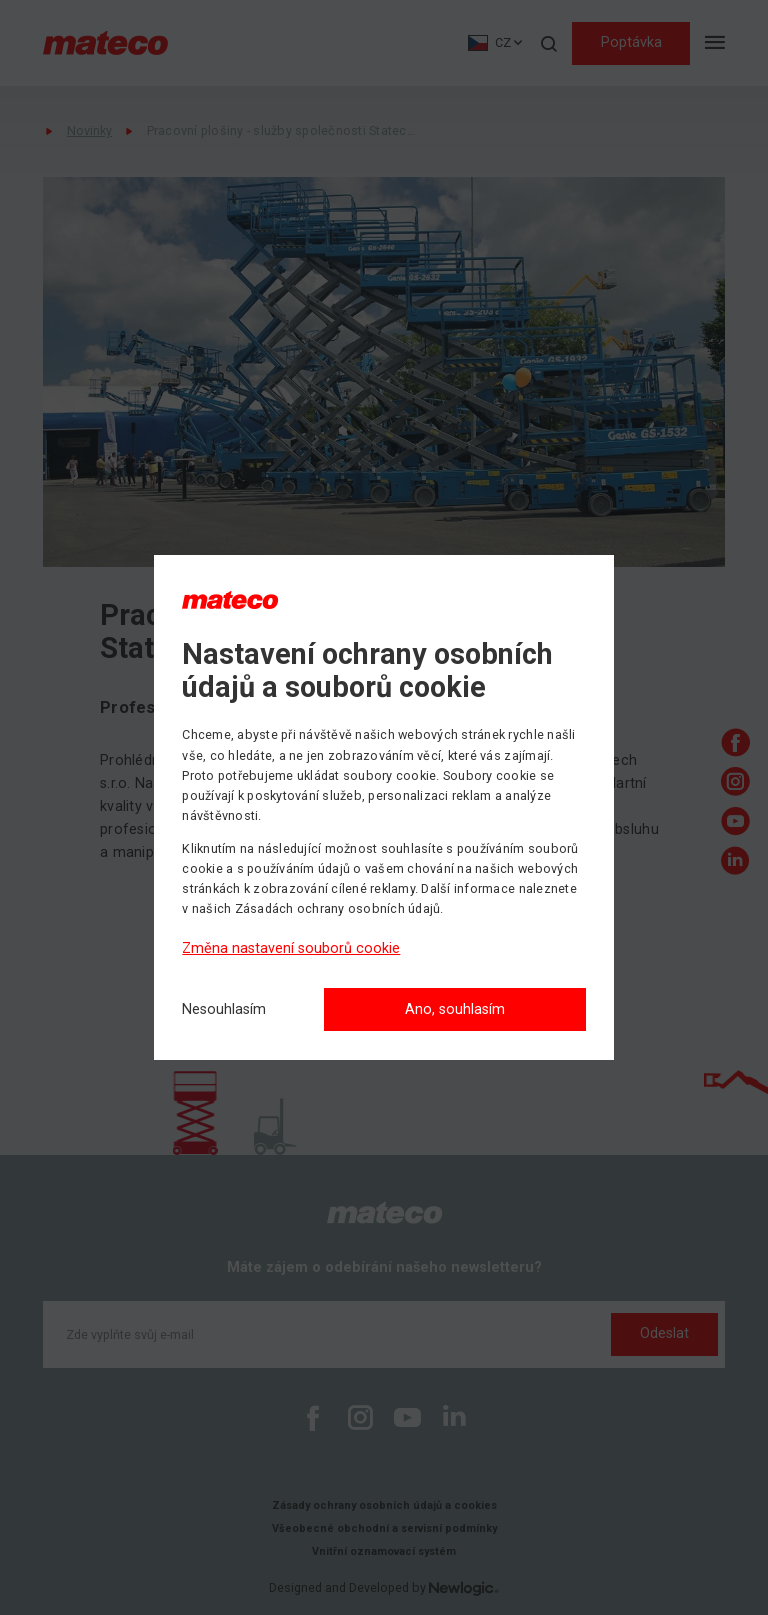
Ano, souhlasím (455, 1009)
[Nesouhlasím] (224, 1010)
